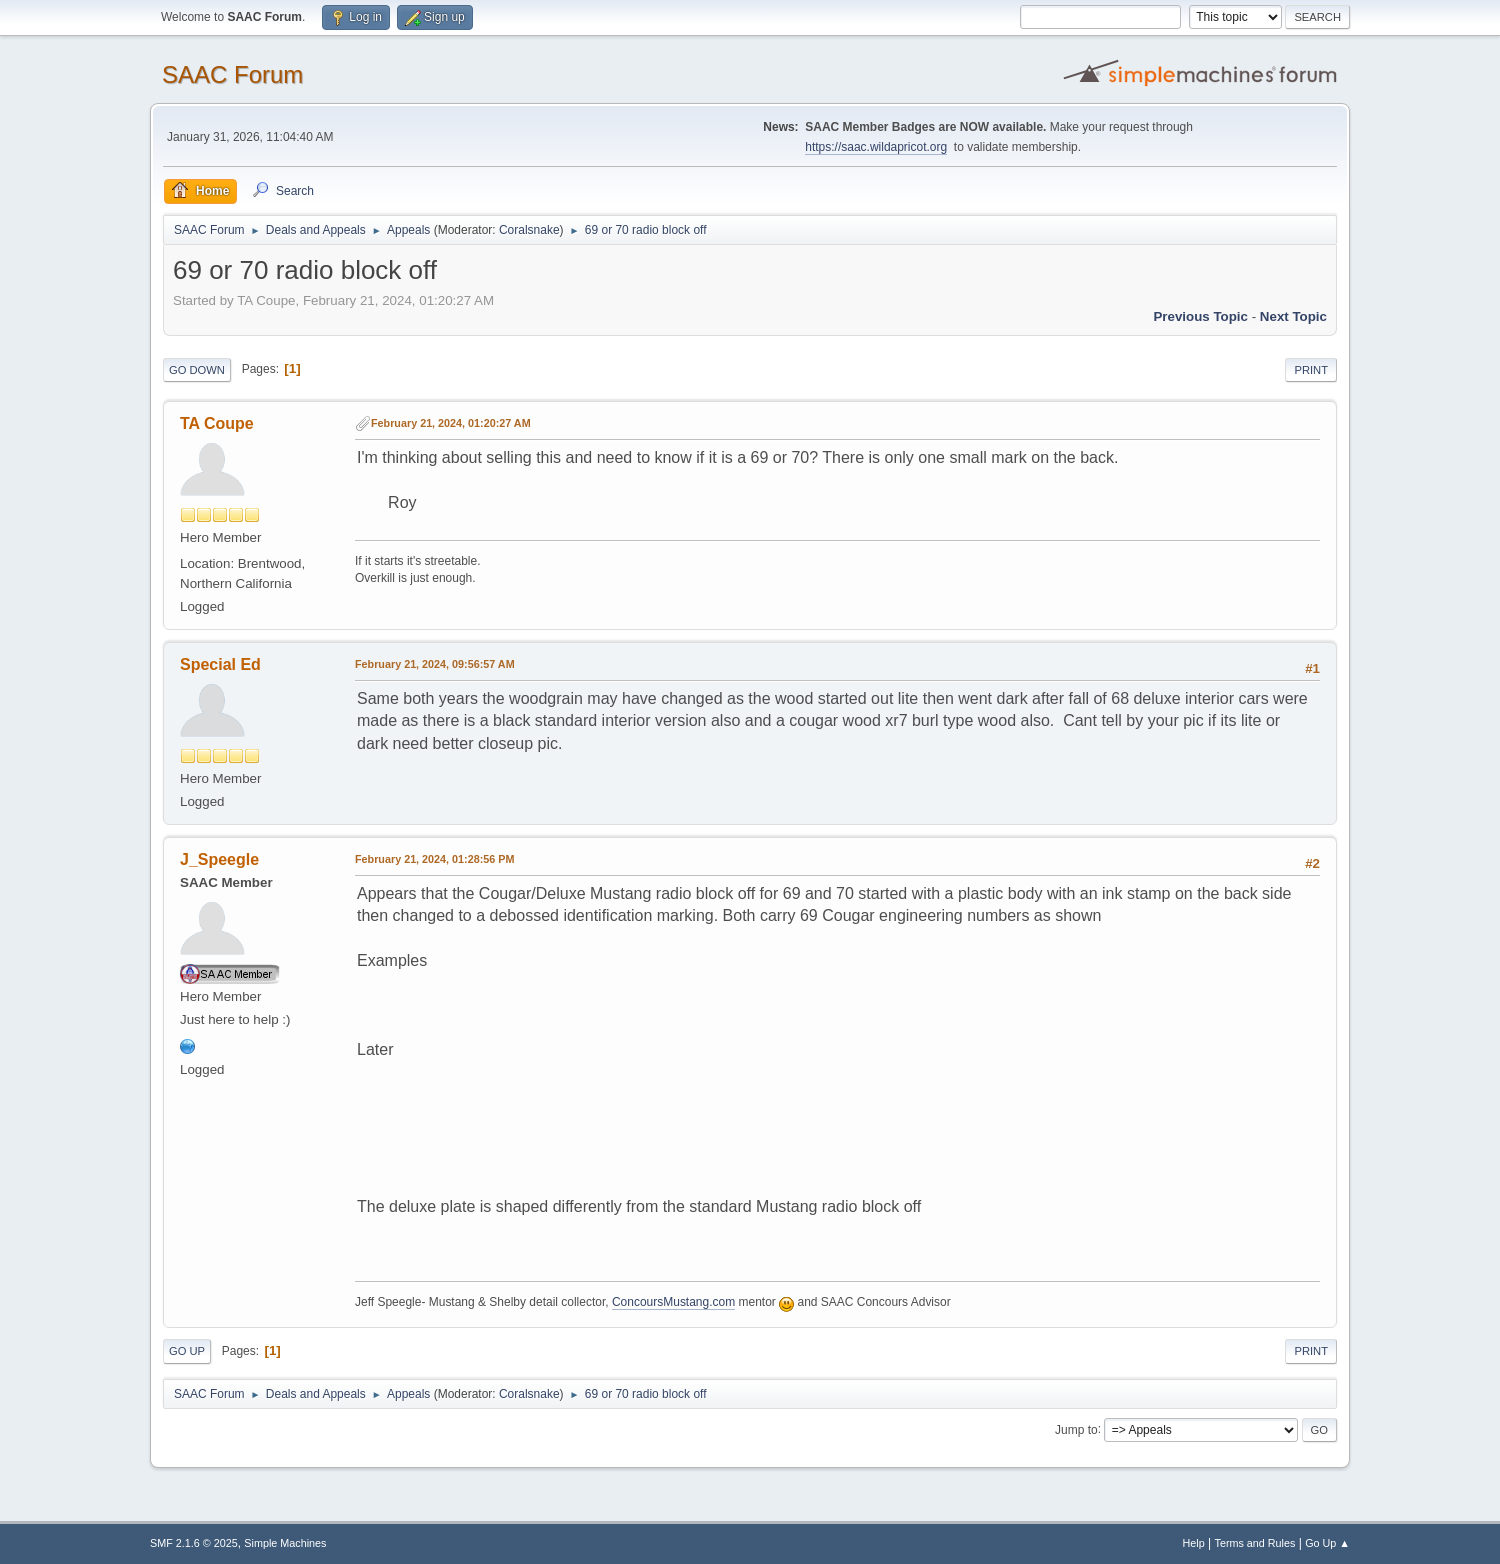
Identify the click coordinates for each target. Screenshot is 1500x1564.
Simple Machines (285, 1543)
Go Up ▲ (1327, 1543)
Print (1311, 370)
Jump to (1076, 1429)
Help (1194, 1543)
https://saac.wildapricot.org (876, 147)
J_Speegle (219, 859)
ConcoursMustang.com (673, 1302)
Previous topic (1200, 316)
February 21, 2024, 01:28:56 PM (434, 859)
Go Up (187, 1351)
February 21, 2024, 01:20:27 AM (451, 423)
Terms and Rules (1255, 1543)
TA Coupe (217, 423)
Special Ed (220, 664)
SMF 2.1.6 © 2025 (194, 1543)
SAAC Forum (232, 74)
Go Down (197, 370)
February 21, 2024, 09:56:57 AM (435, 664)
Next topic (1293, 316)
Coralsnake (529, 230)
